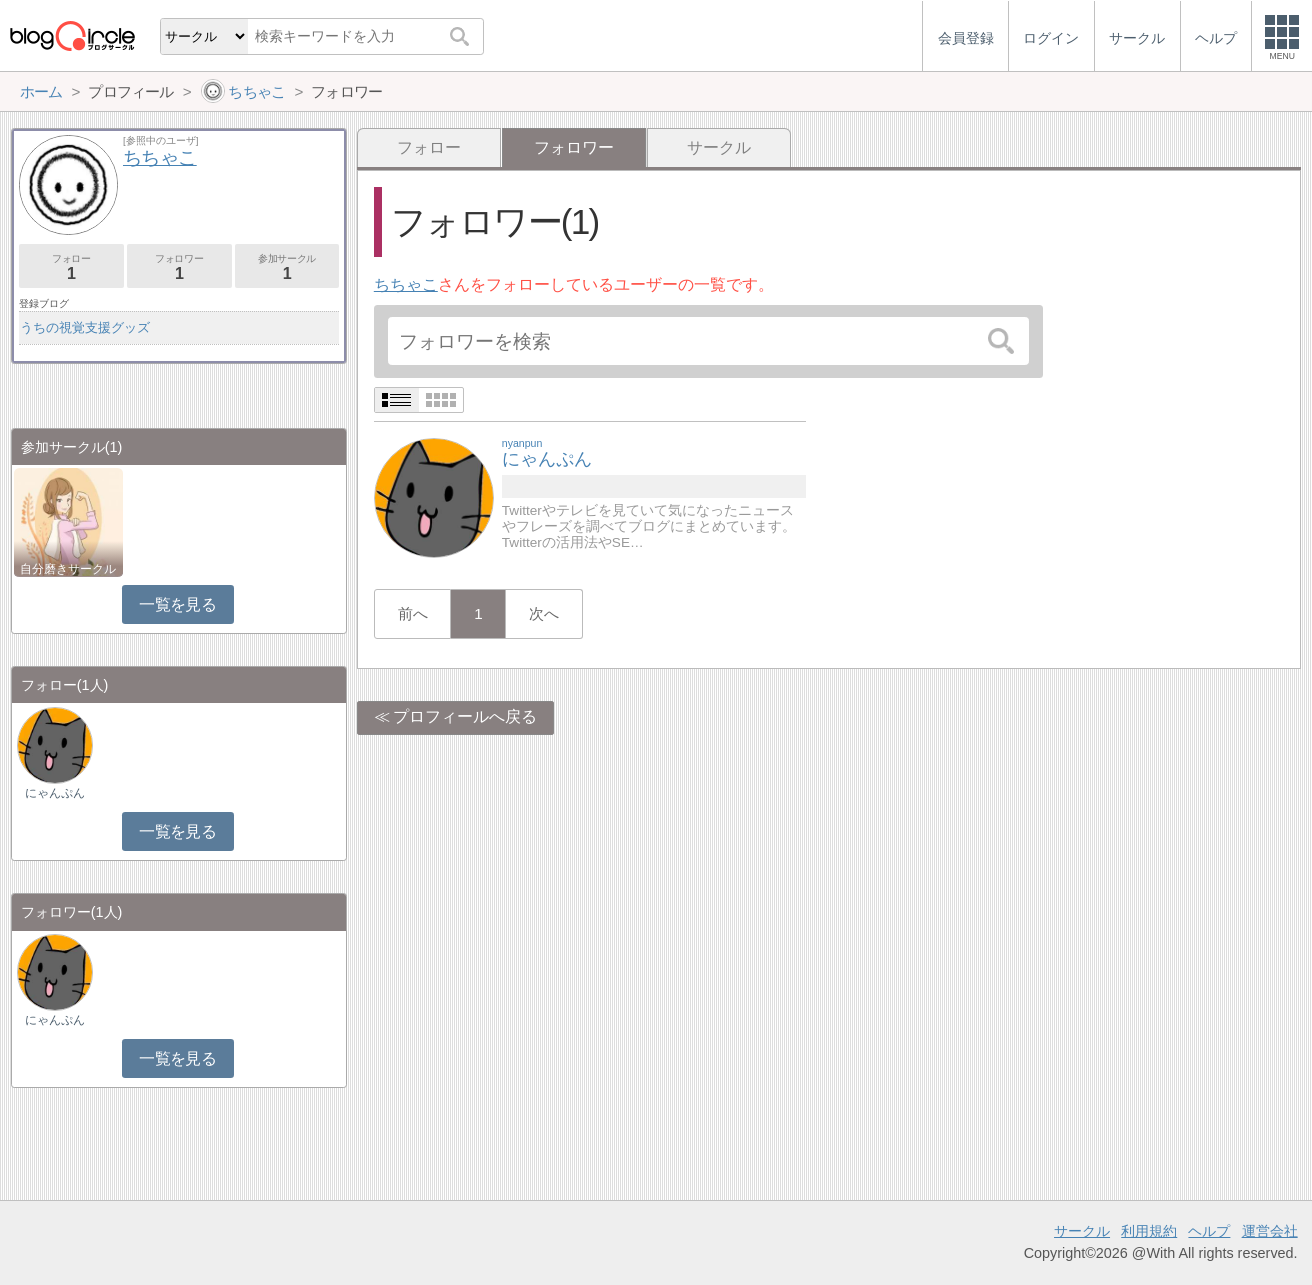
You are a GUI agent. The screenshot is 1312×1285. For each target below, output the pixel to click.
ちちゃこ (406, 284)
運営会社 (1270, 1231)
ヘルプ (1209, 1231)
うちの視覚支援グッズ (85, 327)
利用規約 (1149, 1231)
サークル (719, 147)
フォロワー (179, 267)
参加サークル (287, 267)
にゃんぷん (55, 793)
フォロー (429, 147)
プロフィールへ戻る (465, 716)
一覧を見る (177, 604)
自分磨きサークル (68, 569)
